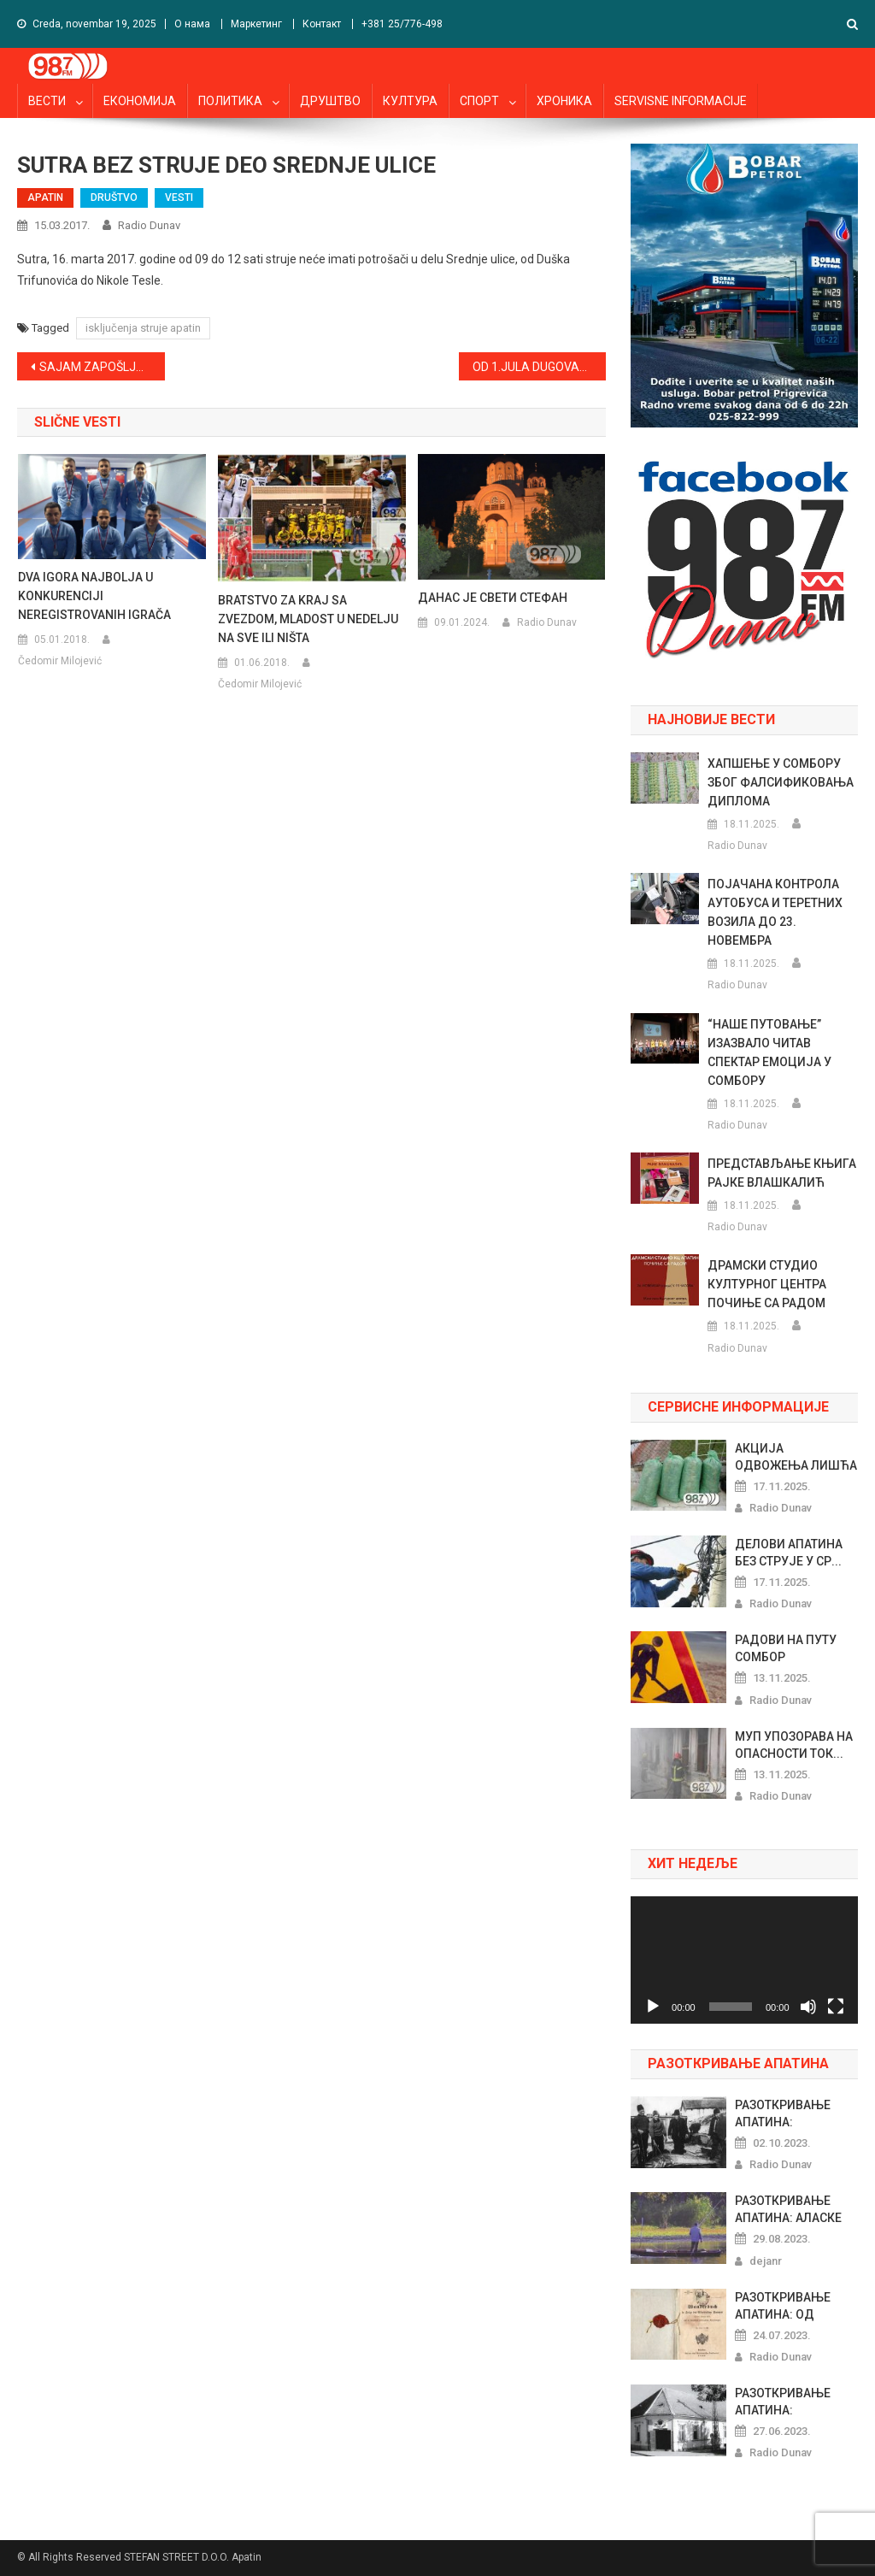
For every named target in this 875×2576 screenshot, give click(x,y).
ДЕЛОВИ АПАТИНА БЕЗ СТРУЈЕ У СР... (789, 1552)
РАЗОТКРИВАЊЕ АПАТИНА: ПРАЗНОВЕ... (783, 2114)
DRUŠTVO (114, 197)
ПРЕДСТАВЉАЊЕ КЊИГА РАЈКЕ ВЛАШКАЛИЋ (782, 1173)
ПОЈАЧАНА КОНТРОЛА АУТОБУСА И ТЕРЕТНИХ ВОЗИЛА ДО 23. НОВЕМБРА (775, 912)
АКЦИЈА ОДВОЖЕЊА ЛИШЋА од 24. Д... (796, 1457)
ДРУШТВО (330, 101)
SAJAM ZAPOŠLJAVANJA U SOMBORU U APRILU (101, 367)
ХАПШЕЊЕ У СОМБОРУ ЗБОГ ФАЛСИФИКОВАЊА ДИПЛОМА (781, 782)
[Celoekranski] (835, 2006)
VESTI (179, 197)
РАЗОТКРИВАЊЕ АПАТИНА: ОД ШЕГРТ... (783, 2306)
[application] (744, 1960)
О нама (192, 24)
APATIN (45, 197)
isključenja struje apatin (143, 327)
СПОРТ (479, 101)
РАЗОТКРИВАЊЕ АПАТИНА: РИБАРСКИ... (783, 2402)
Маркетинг (256, 24)
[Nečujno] (808, 2006)
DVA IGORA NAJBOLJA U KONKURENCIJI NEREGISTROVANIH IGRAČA (94, 596)
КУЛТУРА (410, 101)
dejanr (765, 2261)
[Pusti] (652, 2006)
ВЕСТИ (47, 101)
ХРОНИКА (564, 101)
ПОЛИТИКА (230, 101)
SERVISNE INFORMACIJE (680, 101)
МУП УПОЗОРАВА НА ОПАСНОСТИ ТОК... (794, 1745)
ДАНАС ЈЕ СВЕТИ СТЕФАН (492, 597)
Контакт (321, 24)
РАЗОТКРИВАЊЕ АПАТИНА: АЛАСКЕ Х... (788, 2210)
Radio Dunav (149, 225)
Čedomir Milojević (60, 661)
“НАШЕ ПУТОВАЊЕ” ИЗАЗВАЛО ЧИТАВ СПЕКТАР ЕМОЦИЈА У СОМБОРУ (769, 1052)
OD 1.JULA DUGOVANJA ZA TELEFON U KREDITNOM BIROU (539, 367)
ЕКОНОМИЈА (139, 101)
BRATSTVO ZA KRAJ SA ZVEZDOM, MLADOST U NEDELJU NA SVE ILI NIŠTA (308, 619)
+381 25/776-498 (402, 24)
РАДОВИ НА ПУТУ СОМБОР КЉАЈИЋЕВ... (786, 1649)
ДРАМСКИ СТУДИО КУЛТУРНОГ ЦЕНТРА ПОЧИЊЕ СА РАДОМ (767, 1284)
